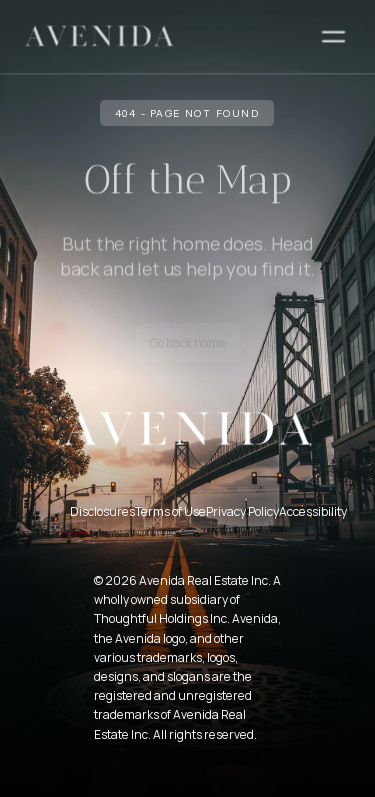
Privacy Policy (242, 511)
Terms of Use (170, 511)
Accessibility (313, 511)
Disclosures (102, 511)
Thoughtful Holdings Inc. (162, 618)
